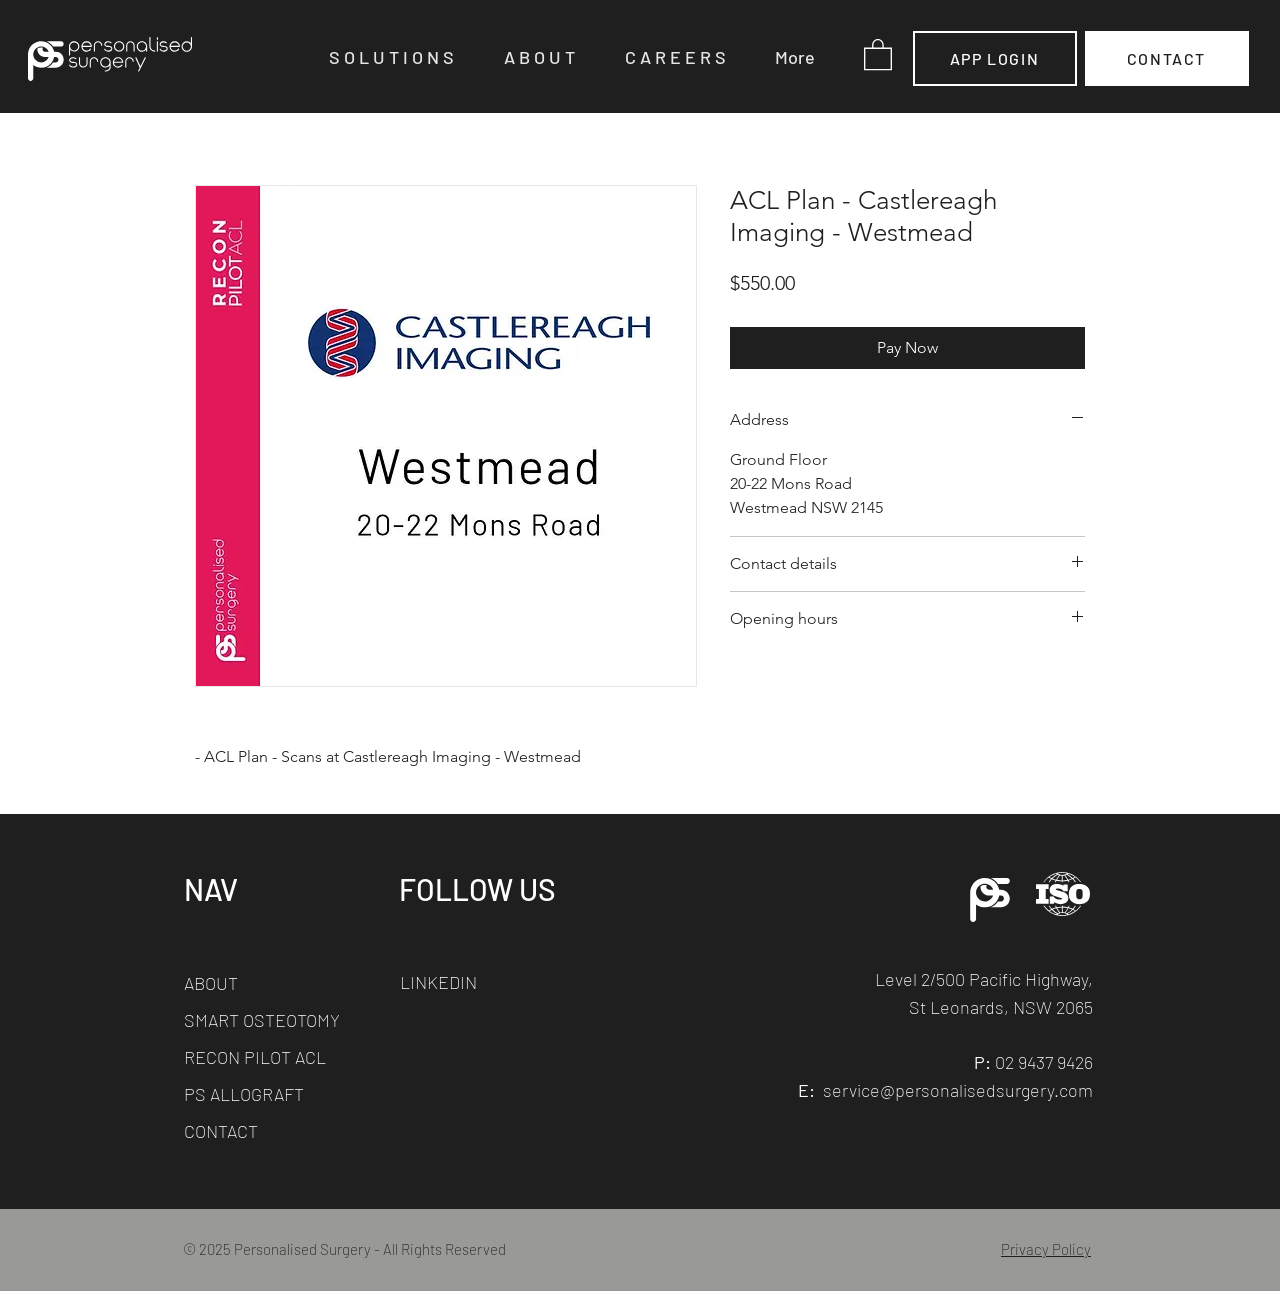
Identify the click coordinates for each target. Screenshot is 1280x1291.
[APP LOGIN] (995, 58)
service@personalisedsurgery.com (958, 1090)
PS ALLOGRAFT (244, 1094)
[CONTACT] (1167, 58)
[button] (401, 57)
